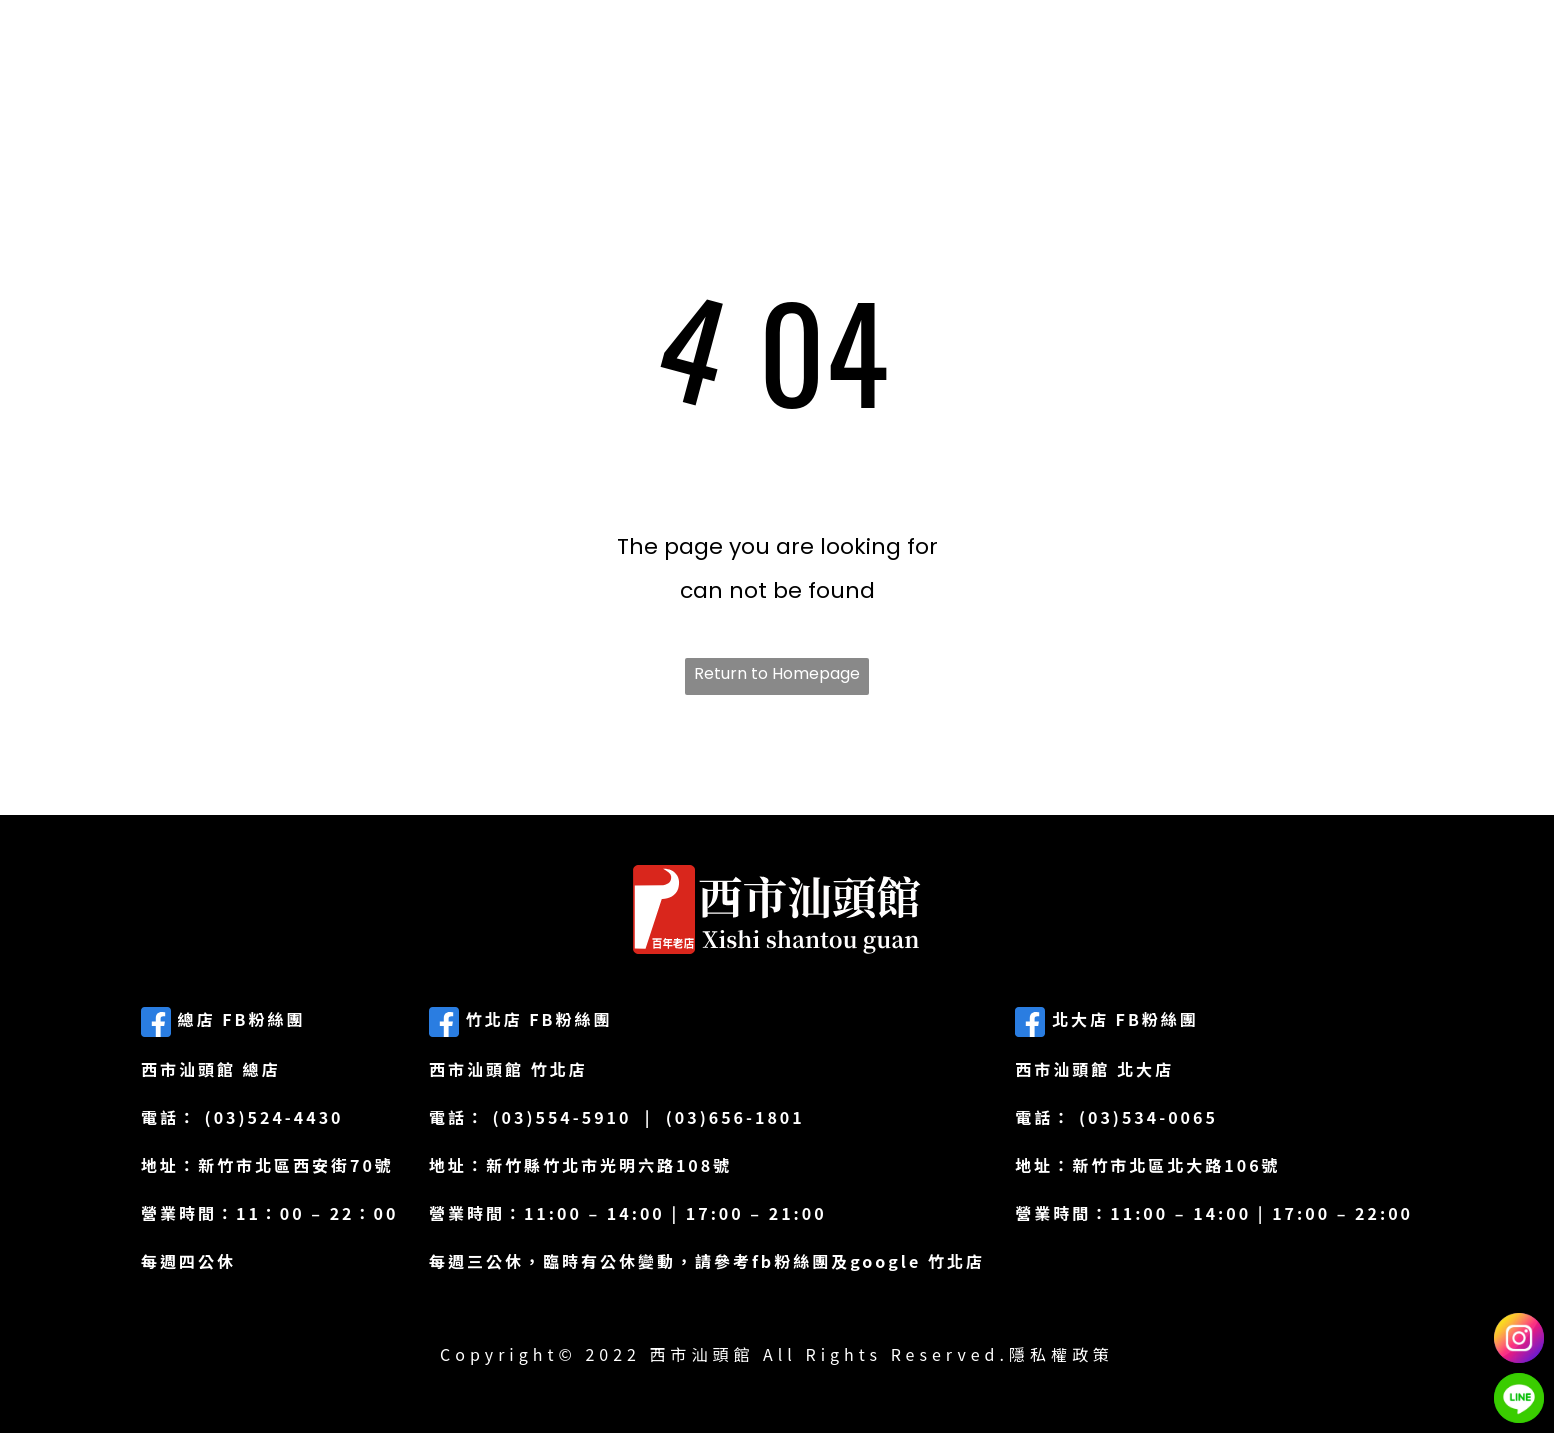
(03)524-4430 (274, 1117)
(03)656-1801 (735, 1117)
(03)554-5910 (562, 1117)
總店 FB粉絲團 (223, 1019)
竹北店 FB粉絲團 (521, 1019)
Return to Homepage (777, 673)
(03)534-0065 (1148, 1117)
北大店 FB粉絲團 (1107, 1019)
